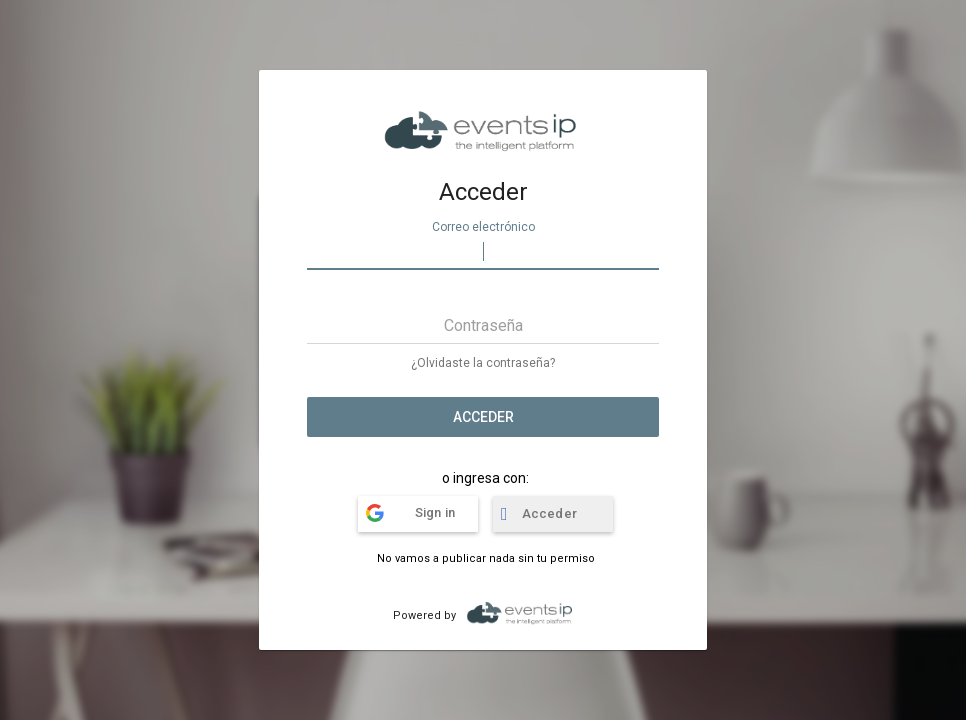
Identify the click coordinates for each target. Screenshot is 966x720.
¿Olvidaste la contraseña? (483, 363)
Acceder (483, 417)
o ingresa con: (485, 478)
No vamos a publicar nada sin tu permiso (486, 558)
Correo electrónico (483, 227)
